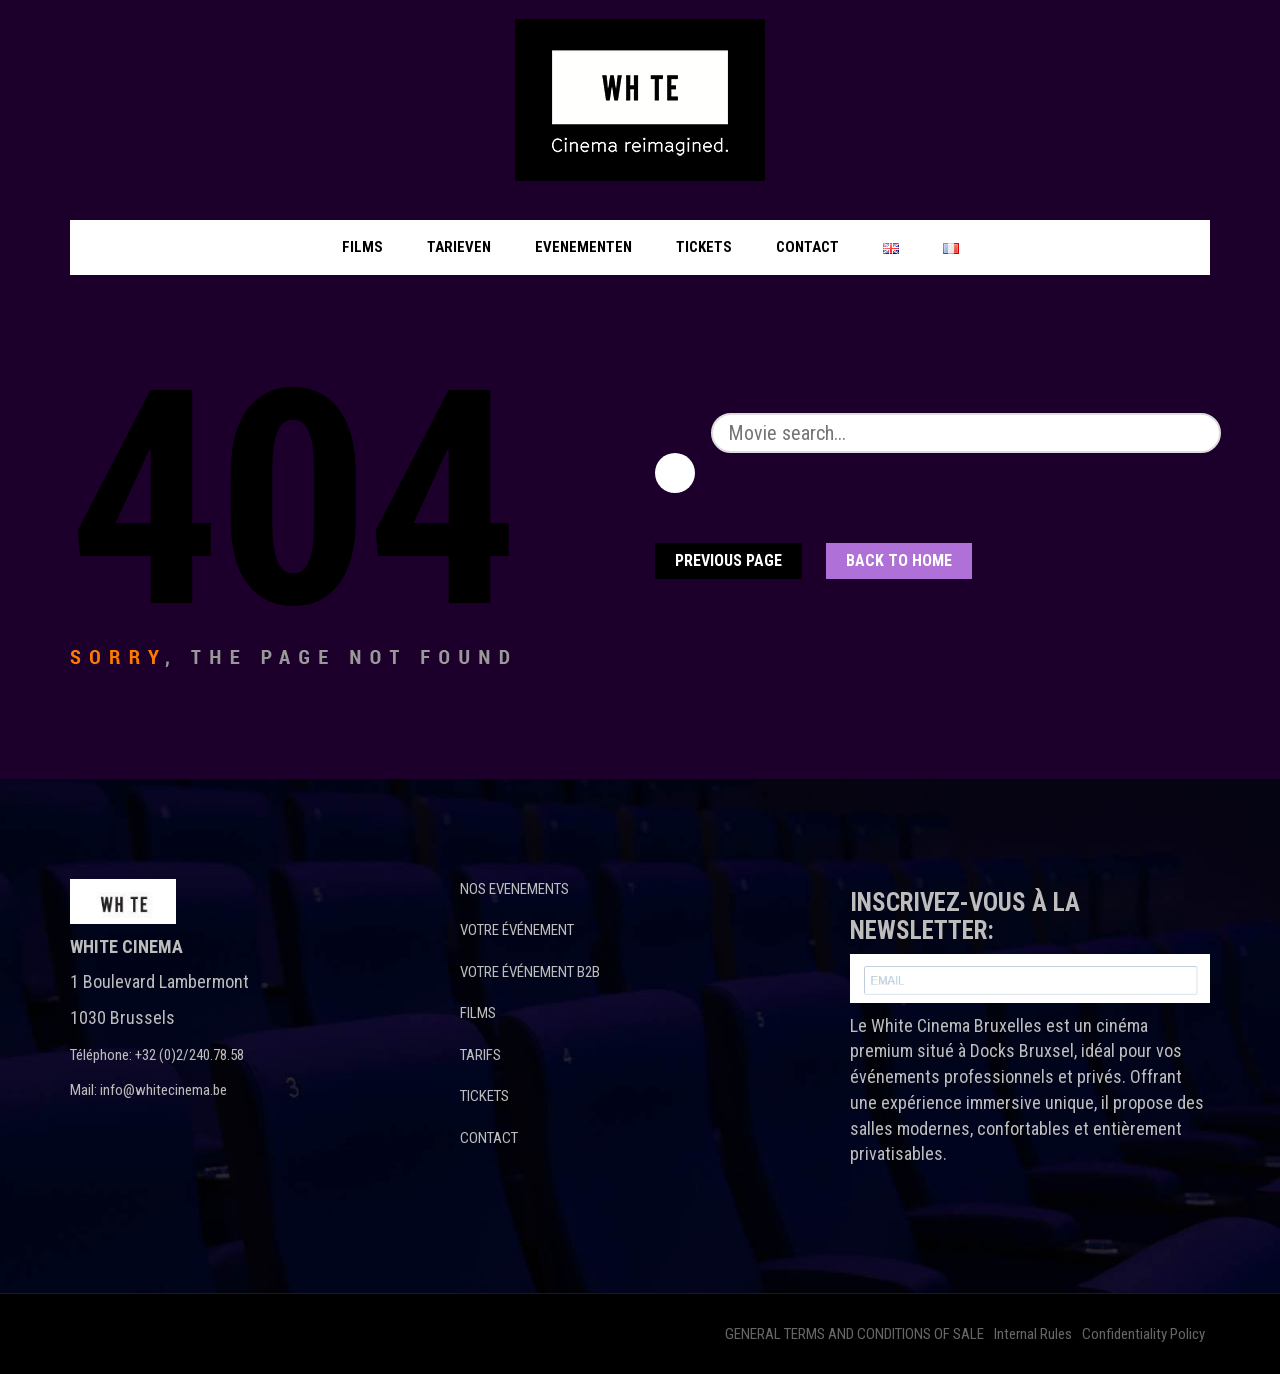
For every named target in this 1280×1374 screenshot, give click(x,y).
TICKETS (484, 1096)
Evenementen (583, 247)
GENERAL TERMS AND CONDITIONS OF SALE (854, 1334)
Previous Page (728, 560)
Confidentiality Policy (1143, 1334)
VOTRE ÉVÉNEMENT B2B (530, 972)
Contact (807, 247)
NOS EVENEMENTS (514, 889)
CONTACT (489, 1138)
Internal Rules (1033, 1334)
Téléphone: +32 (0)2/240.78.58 (157, 1055)
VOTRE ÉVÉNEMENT (517, 930)
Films (362, 247)
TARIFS (480, 1055)
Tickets (704, 247)
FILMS (478, 1013)
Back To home (899, 560)
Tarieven (459, 247)
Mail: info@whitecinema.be (148, 1090)
